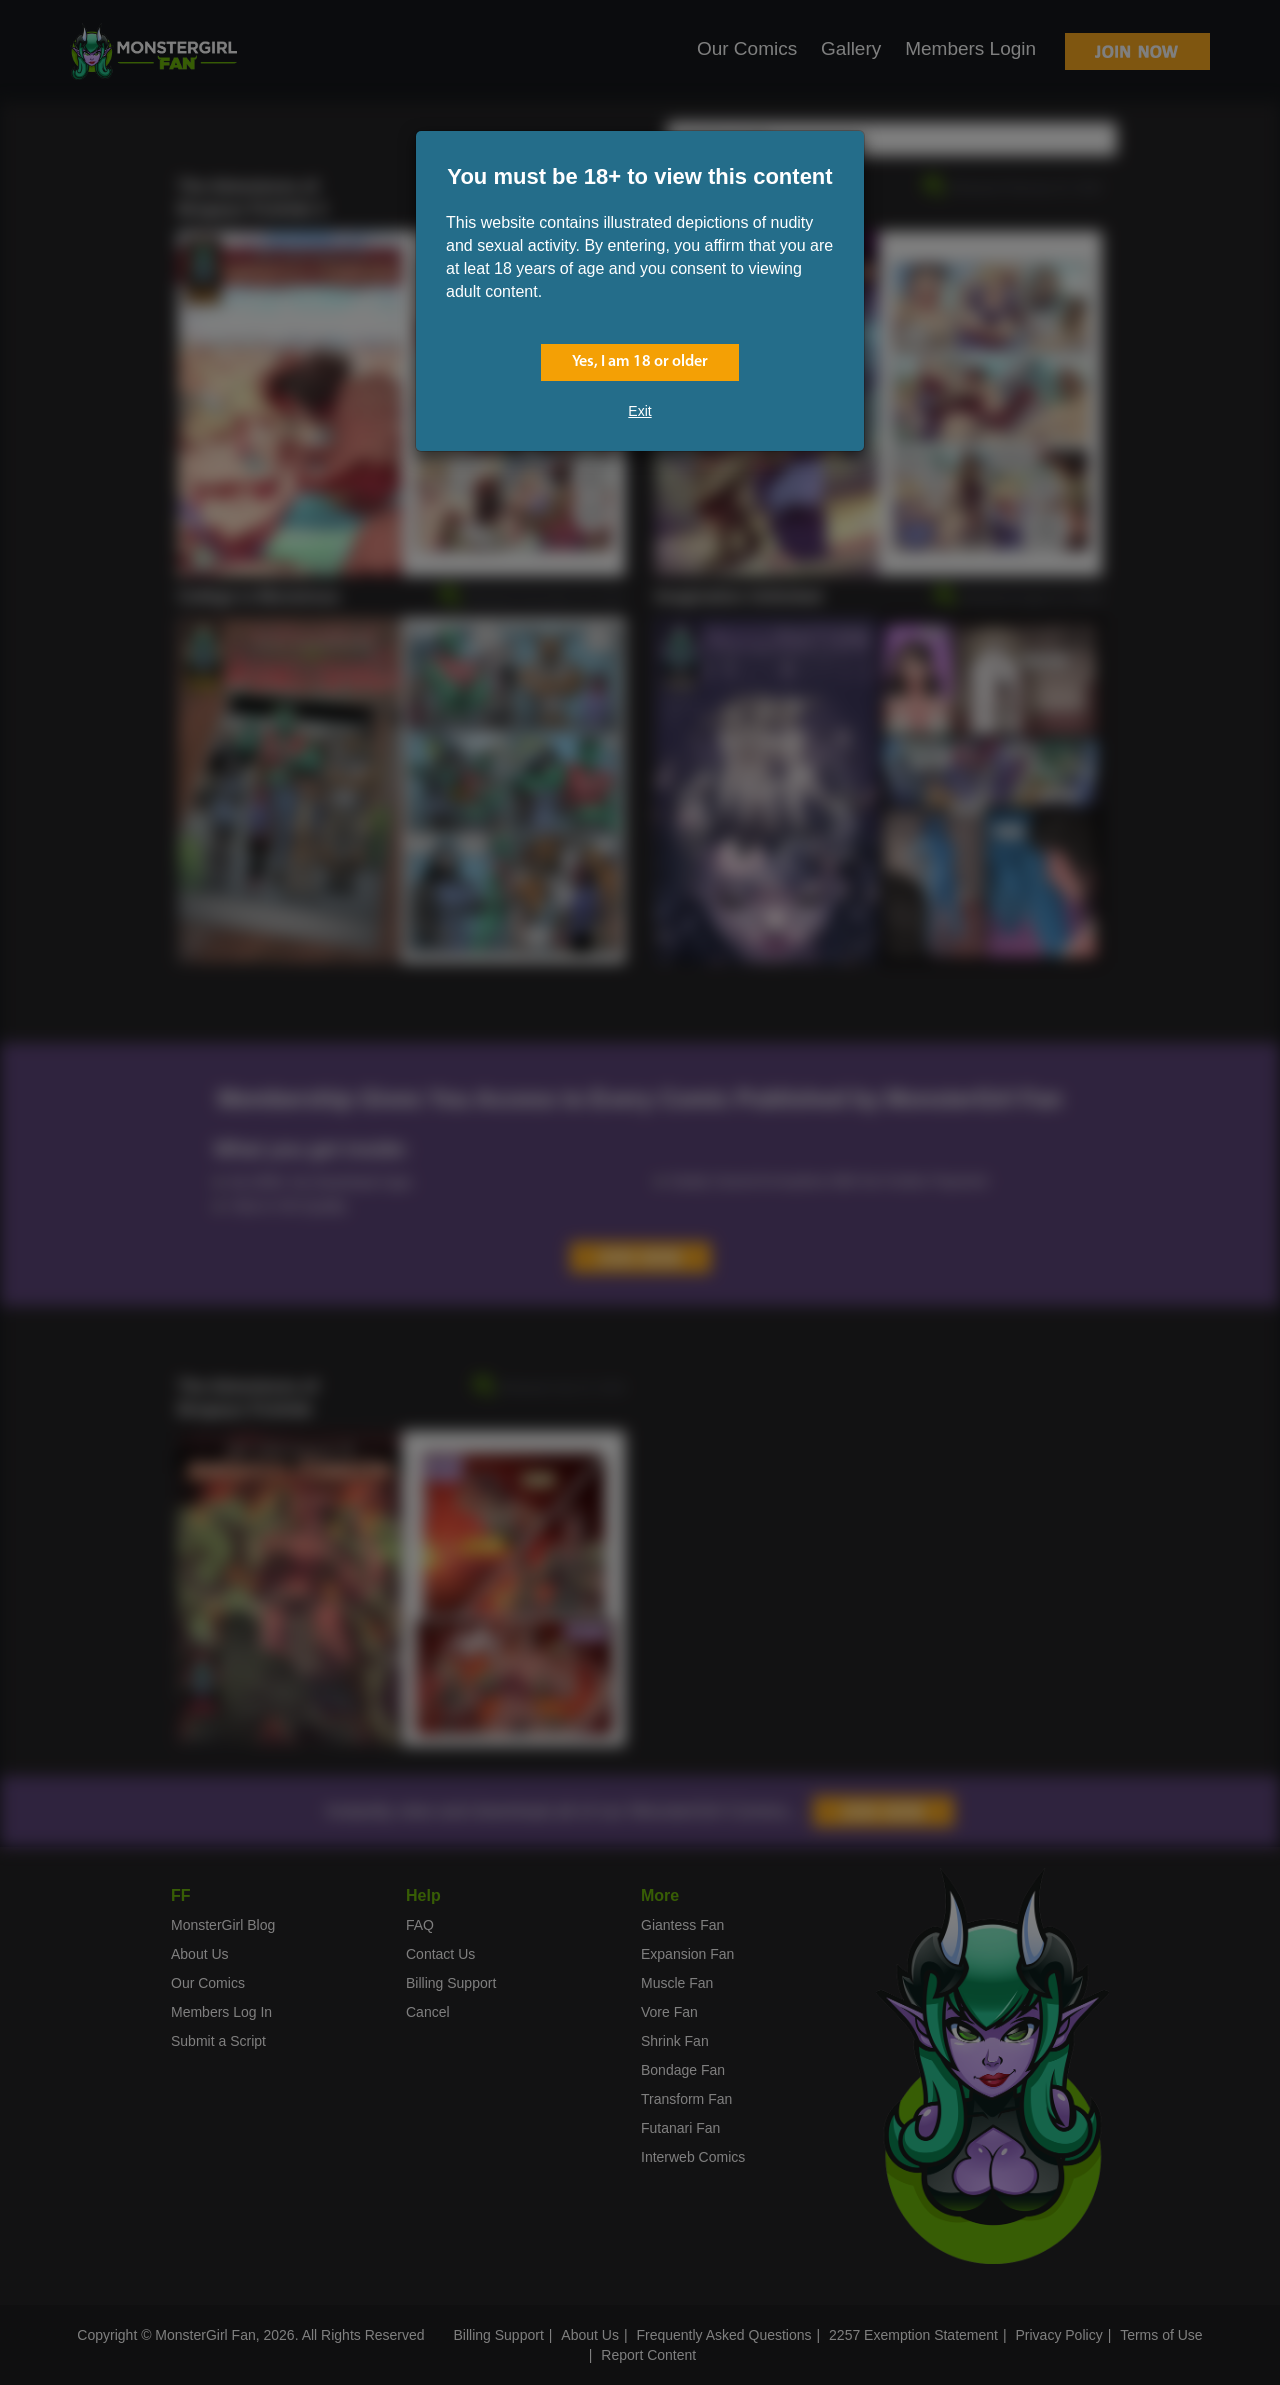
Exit (639, 411)
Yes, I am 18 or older (640, 362)
